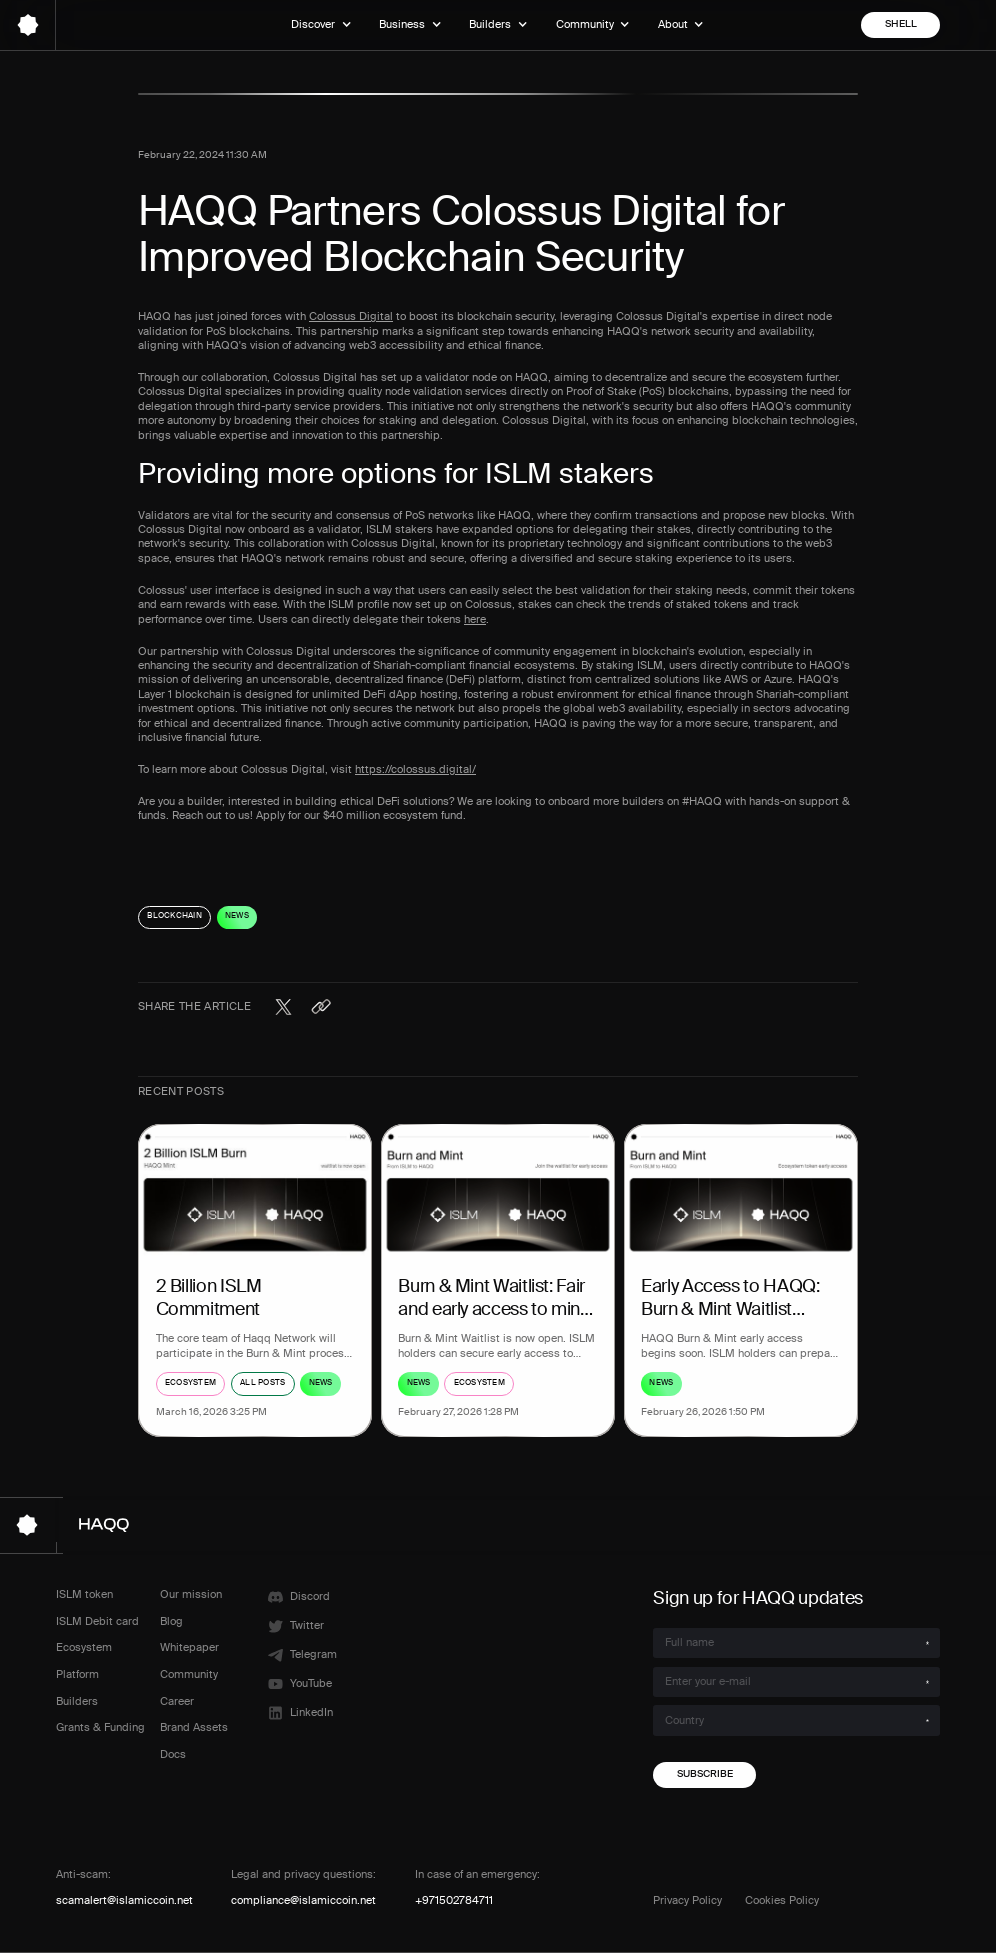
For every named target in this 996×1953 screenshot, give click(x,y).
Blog (171, 1621)
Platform (77, 1674)
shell (901, 24)
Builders (77, 1701)
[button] (321, 25)
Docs (173, 1754)
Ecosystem (84, 1647)
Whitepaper (189, 1647)
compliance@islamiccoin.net (303, 1900)
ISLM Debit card (97, 1621)
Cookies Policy (782, 1900)
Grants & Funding (100, 1727)
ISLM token (84, 1594)
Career (177, 1701)
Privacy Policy (687, 1900)
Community (189, 1674)
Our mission (191, 1594)
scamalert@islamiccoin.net (124, 1900)
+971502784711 (454, 1900)
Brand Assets (194, 1727)
